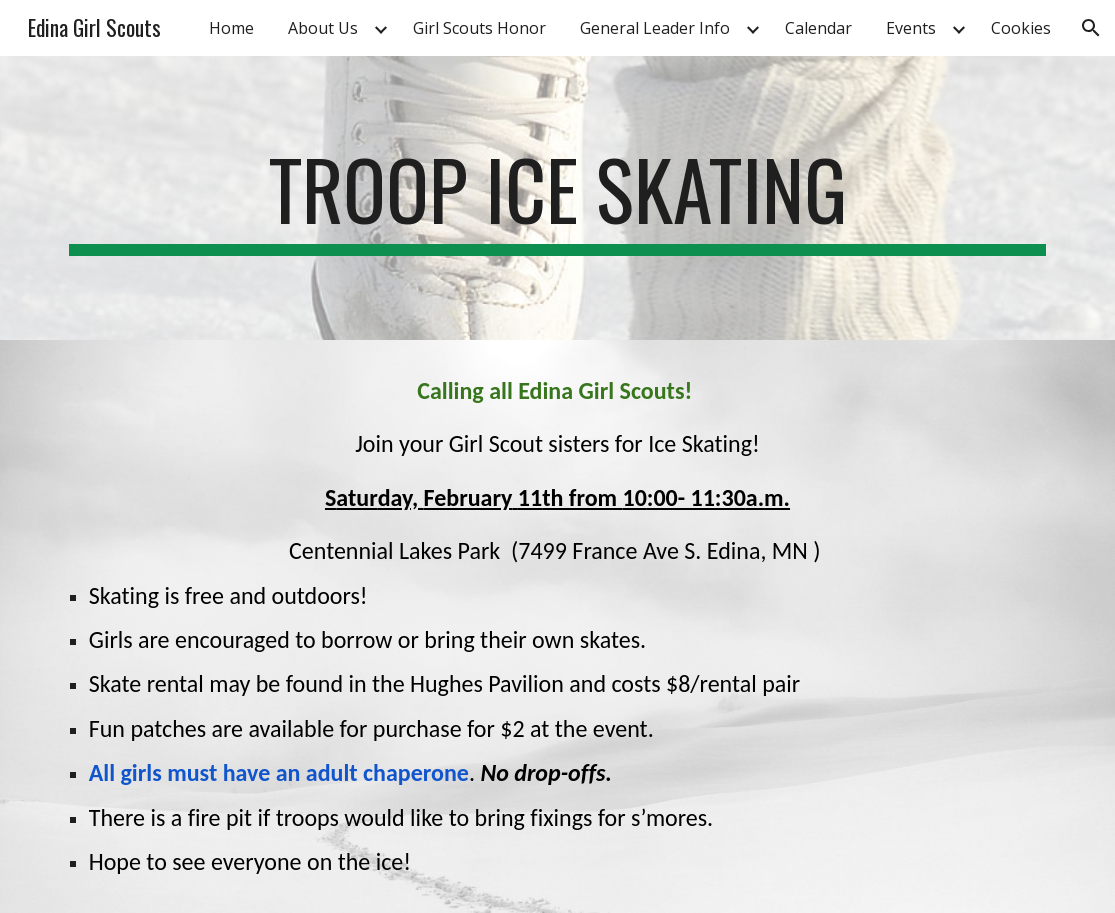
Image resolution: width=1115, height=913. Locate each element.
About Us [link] (323, 28)
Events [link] (911, 28)
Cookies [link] (1021, 28)
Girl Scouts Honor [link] (479, 28)
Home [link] (231, 28)
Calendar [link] (818, 28)
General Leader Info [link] (655, 28)
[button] (1091, 28)
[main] (558, 198)
